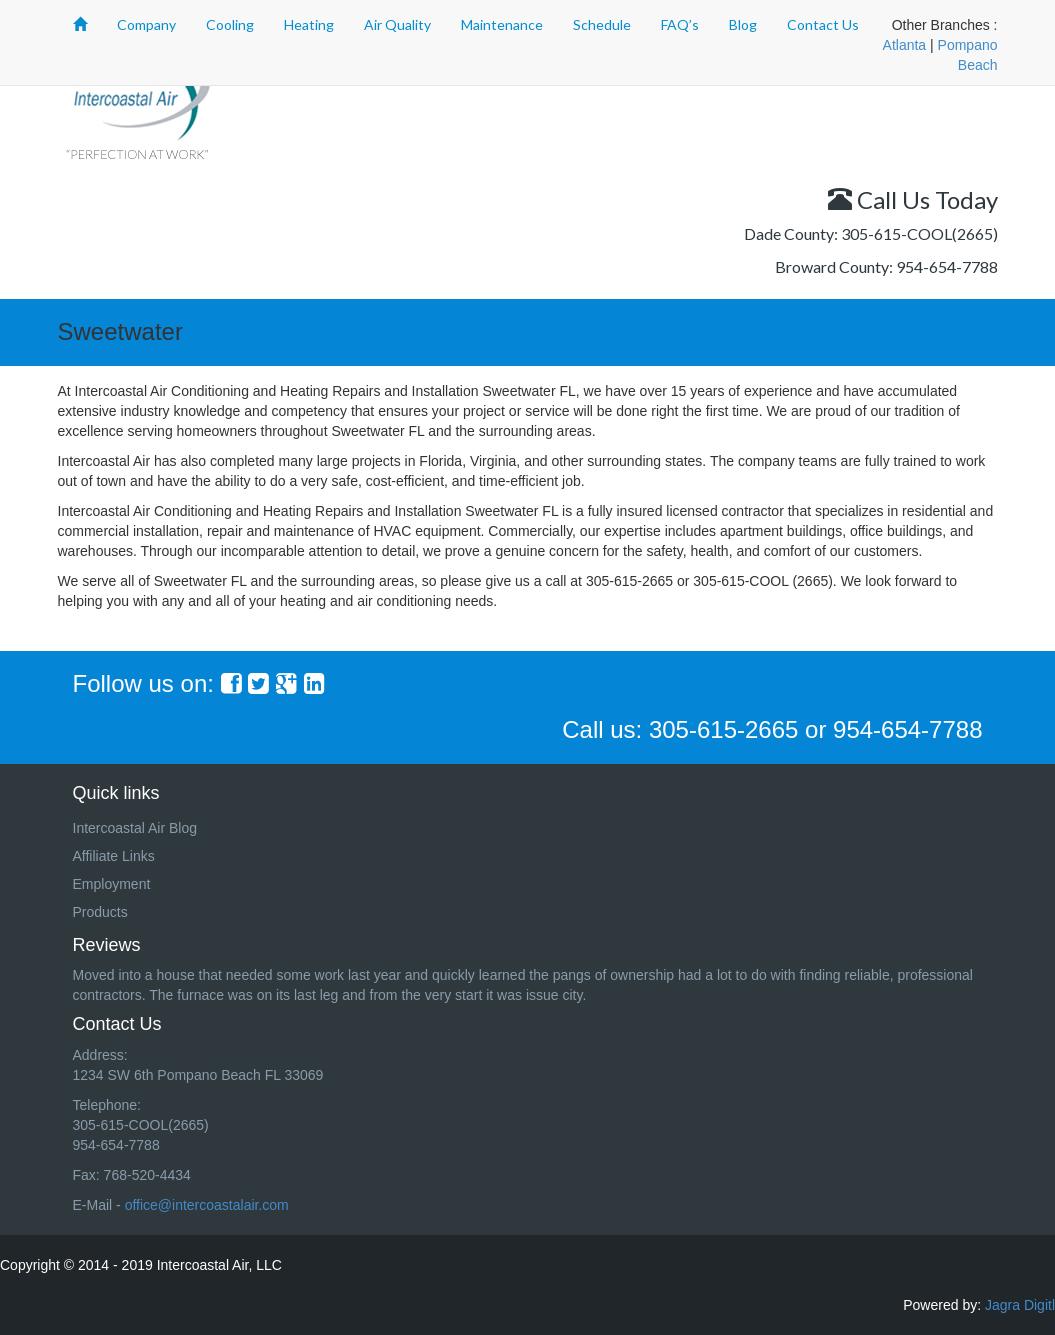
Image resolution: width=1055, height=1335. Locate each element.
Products (100, 912)
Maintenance (502, 24)
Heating (309, 24)
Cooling (230, 24)
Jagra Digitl (1020, 1305)
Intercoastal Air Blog (135, 828)
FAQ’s (680, 24)
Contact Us (823, 24)
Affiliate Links (114, 856)
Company (146, 24)
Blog (743, 24)
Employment (112, 884)
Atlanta (905, 45)
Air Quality (397, 24)
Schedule (602, 24)
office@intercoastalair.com (207, 1205)
